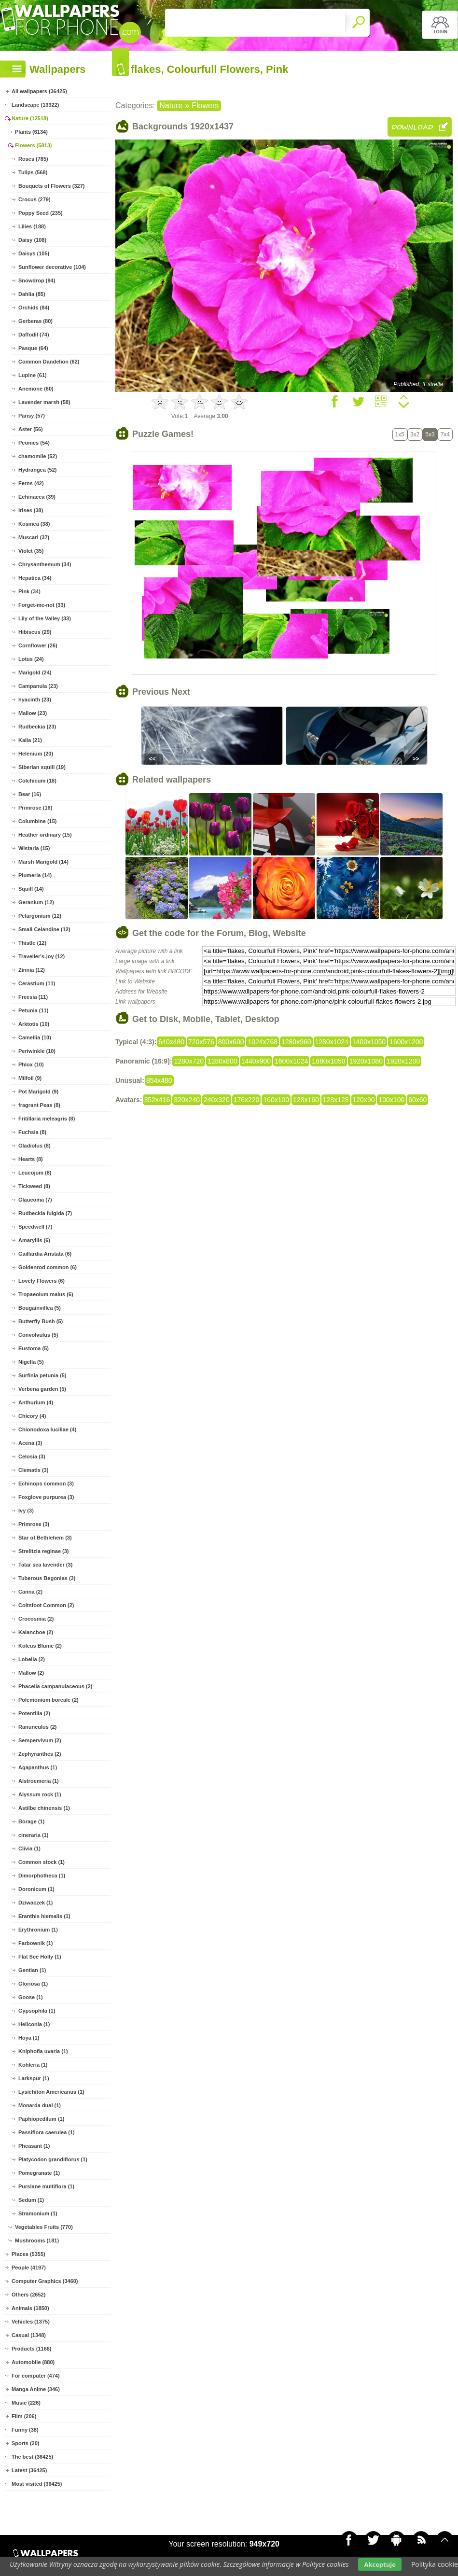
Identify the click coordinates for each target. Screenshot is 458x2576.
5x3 (429, 434)
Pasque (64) (33, 348)
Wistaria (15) (34, 848)
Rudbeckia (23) (37, 726)
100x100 (391, 1100)
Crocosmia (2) (36, 1619)
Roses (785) (33, 159)
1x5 (399, 434)
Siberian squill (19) (42, 767)
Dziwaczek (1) (35, 1902)
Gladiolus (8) (34, 1145)
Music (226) (26, 2403)
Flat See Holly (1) (39, 1957)
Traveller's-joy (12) (41, 956)
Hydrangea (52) (37, 470)
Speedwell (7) (35, 1227)
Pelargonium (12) (39, 916)
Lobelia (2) (31, 1659)
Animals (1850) (30, 2308)
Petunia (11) (33, 1010)
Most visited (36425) (37, 2484)
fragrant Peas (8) (39, 1105)
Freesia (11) (33, 997)
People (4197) (29, 2267)
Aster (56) (30, 429)
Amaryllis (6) (34, 1240)
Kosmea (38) (34, 524)
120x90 (364, 1100)
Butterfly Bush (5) (40, 1321)
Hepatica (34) (34, 578)
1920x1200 (403, 1061)
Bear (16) (29, 794)
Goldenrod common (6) (47, 1267)
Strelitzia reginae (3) (43, 1551)
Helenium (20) (35, 753)
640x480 (171, 1042)
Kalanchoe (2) (35, 1632)
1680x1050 (328, 1061)
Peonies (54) (34, 443)
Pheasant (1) (34, 2146)
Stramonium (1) (37, 2213)
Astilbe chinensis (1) (44, 1808)
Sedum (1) (31, 2200)
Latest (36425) (29, 2470)
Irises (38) (30, 510)
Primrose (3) (33, 1524)
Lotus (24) (31, 659)
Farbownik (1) (35, 1943)
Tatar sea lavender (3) (45, 1565)
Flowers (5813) (33, 145)
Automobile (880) (33, 2362)
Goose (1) (30, 1997)
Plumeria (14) (35, 875)
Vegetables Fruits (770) (44, 2227)
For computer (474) (36, 2376)
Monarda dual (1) (39, 2105)
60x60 (417, 1100)
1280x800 (222, 1061)
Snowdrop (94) (36, 280)
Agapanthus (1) (37, 1767)
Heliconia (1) (34, 2024)
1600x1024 (291, 1061)
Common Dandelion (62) (49, 361)
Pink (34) (29, 591)
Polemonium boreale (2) (48, 1700)
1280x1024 (331, 1042)
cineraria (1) (33, 1835)
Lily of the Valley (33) (44, 618)
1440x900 (256, 1061)
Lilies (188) (32, 226)
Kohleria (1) (33, 2065)
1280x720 (189, 1061)
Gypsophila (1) (36, 2011)
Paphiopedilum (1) (41, 2119)
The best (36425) (32, 2457)
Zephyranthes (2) (39, 1754)
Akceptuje (379, 2564)
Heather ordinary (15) (45, 835)
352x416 (157, 1100)
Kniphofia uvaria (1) (43, 2051)
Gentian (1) (32, 1970)
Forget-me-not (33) (41, 605)
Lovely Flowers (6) (41, 1281)
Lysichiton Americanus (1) (51, 2092)
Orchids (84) (33, 307)
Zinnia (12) (31, 970)
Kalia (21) (30, 740)
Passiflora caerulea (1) (46, 2132)
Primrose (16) (35, 808)
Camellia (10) (34, 1037)
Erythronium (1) (38, 1929)
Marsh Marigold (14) (43, 862)
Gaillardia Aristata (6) (44, 1254)
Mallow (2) (31, 1673)
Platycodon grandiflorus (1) (52, 2159)
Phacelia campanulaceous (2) (55, 1686)
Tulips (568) (32, 172)
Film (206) (24, 2416)
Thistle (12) (32, 943)
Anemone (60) (36, 389)
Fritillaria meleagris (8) (46, 1118)
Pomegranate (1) (39, 2173)
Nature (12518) (30, 118)
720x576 (201, 1042)
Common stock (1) (41, 1862)
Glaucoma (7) (35, 1200)
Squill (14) (31, 889)
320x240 (187, 1100)
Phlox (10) (31, 1064)
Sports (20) (25, 2443)
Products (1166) (32, 2349)
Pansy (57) (31, 416)
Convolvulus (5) (38, 1335)
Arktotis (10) (33, 1024)
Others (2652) (28, 2294)
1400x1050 (369, 1042)
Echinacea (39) (37, 497)
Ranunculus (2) (37, 1727)
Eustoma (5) (33, 1348)
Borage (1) (31, 1821)
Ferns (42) (31, 483)
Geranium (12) (36, 902)
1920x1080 (366, 1061)
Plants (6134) (31, 132)
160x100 (276, 1100)
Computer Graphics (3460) (45, 2281)
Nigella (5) (31, 1362)
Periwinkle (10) (37, 1051)
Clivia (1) (29, 1848)
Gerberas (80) (35, 321)
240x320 (217, 1100)
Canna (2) (30, 1592)
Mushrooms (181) (37, 2240)
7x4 (445, 434)
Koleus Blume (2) (40, 1646)
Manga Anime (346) (36, 2389)
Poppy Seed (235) (40, 213)
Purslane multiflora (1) (46, 2186)
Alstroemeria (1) (38, 1781)
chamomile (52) (37, 456)
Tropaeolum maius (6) (45, 1294)
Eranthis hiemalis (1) (44, 1916)
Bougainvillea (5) (39, 1308)
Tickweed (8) (34, 1186)
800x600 (231, 1042)
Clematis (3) (33, 1470)
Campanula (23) (38, 686)
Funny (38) (25, 2430)
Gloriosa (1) (33, 1984)
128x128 (336, 1100)
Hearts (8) (30, 1159)
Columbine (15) (37, 821)
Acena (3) (30, 1443)
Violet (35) (30, 551)
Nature (170, 105)
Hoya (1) (28, 2038)
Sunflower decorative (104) (52, 267)
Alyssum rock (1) (39, 1794)
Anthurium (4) (35, 1402)
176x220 (247, 1100)
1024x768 (263, 1042)
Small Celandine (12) (44, 929)
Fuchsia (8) (32, 1132)
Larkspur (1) (33, 2078)
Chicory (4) (32, 1416)
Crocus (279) (34, 199)
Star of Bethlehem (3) (45, 1537)
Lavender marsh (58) (44, 402)
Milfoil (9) (30, 1078)
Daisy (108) (32, 240)
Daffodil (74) (33, 334)
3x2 (414, 434)
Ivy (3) (26, 1510)
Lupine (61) (32, 375)
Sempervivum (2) (39, 1740)
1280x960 (296, 1042)
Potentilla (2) (34, 1713)
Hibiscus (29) (34, 632)
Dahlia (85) (31, 294)
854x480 (159, 1080)
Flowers (205, 105)
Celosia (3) (31, 1456)
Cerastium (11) (36, 983)
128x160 (306, 1100)
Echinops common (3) (46, 1483)
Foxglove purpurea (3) (46, 1497)
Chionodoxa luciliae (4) (47, 1429)
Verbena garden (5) (42, 1389)
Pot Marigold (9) (38, 1091)
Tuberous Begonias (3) (46, 1578)
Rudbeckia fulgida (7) (45, 1213)
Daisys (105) (33, 253)
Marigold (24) (34, 672)
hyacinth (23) (34, 699)
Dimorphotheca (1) (41, 1875)
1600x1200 (406, 1042)
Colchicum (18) (37, 781)
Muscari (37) (33, 537)
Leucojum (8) (34, 1173)
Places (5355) (28, 2254)
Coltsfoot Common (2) (46, 1605)
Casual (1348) (29, 2335)
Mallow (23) (32, 713)
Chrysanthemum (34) (44, 564)
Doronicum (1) (36, 1889)
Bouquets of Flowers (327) (51, 186)
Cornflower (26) (37, 645)
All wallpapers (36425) (39, 91)
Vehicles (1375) (31, 2321)
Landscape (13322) (35, 105)
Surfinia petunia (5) (42, 1375)
